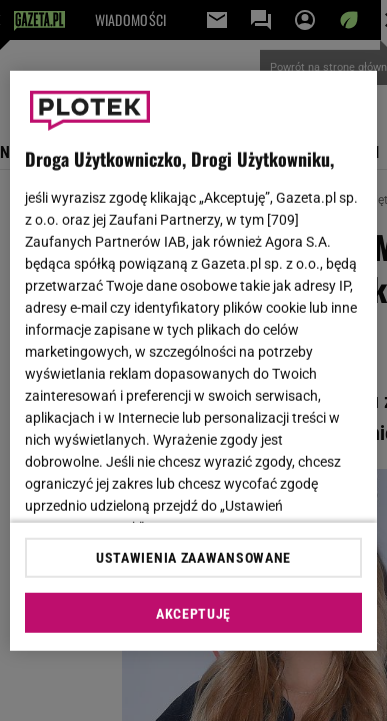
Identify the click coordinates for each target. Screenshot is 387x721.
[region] (194, 360)
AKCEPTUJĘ (193, 614)
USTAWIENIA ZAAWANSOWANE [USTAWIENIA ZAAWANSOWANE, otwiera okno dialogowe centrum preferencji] (193, 558)
